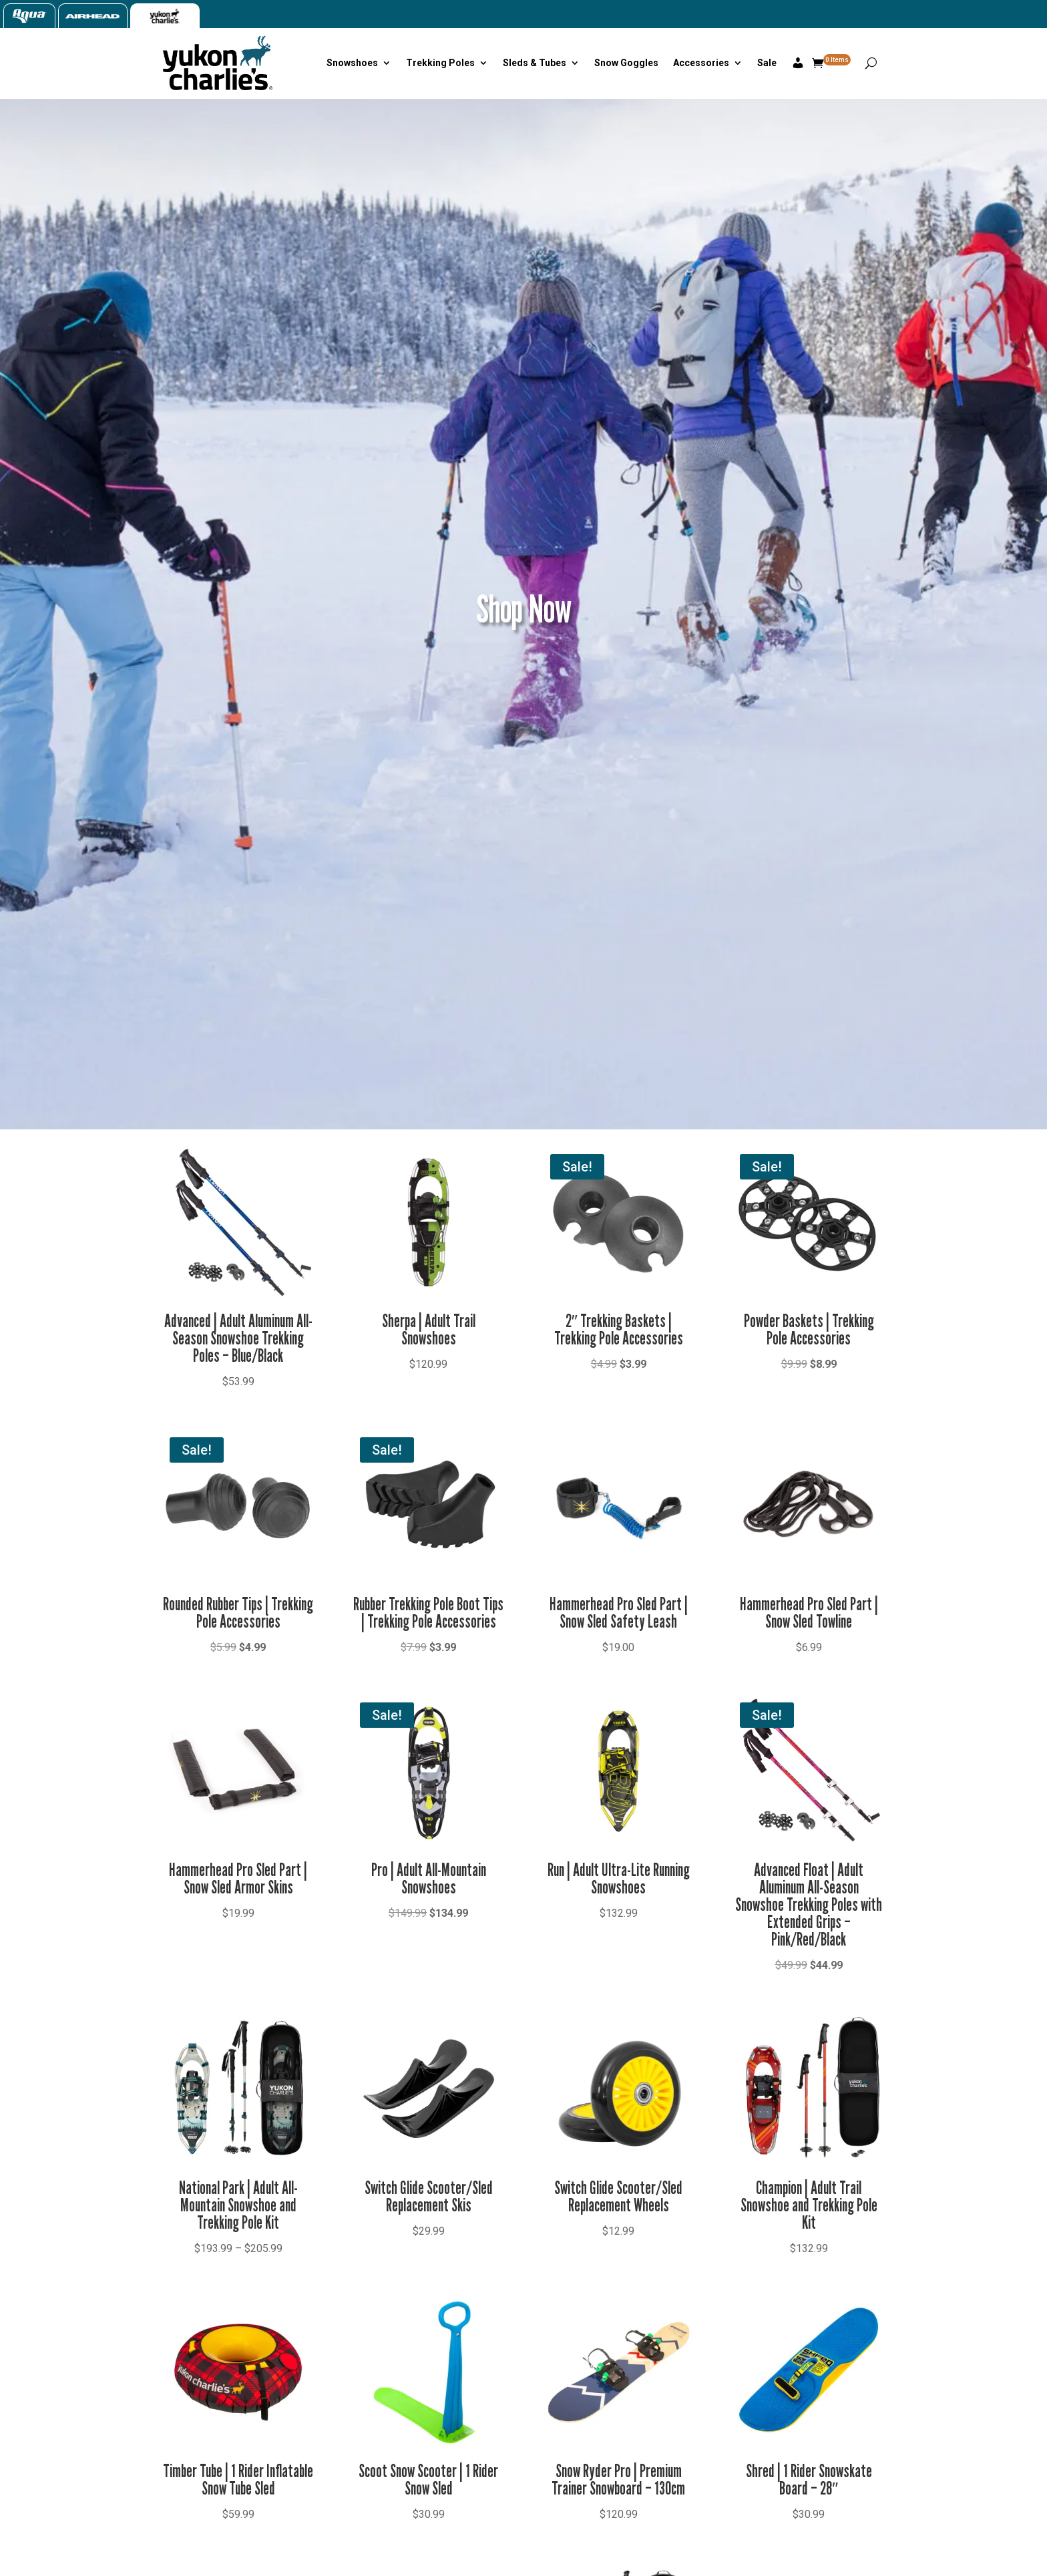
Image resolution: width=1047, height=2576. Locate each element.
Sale (767, 62)
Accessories (701, 62)
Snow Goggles (626, 62)
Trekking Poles (440, 62)
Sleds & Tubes (534, 62)
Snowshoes (352, 62)
